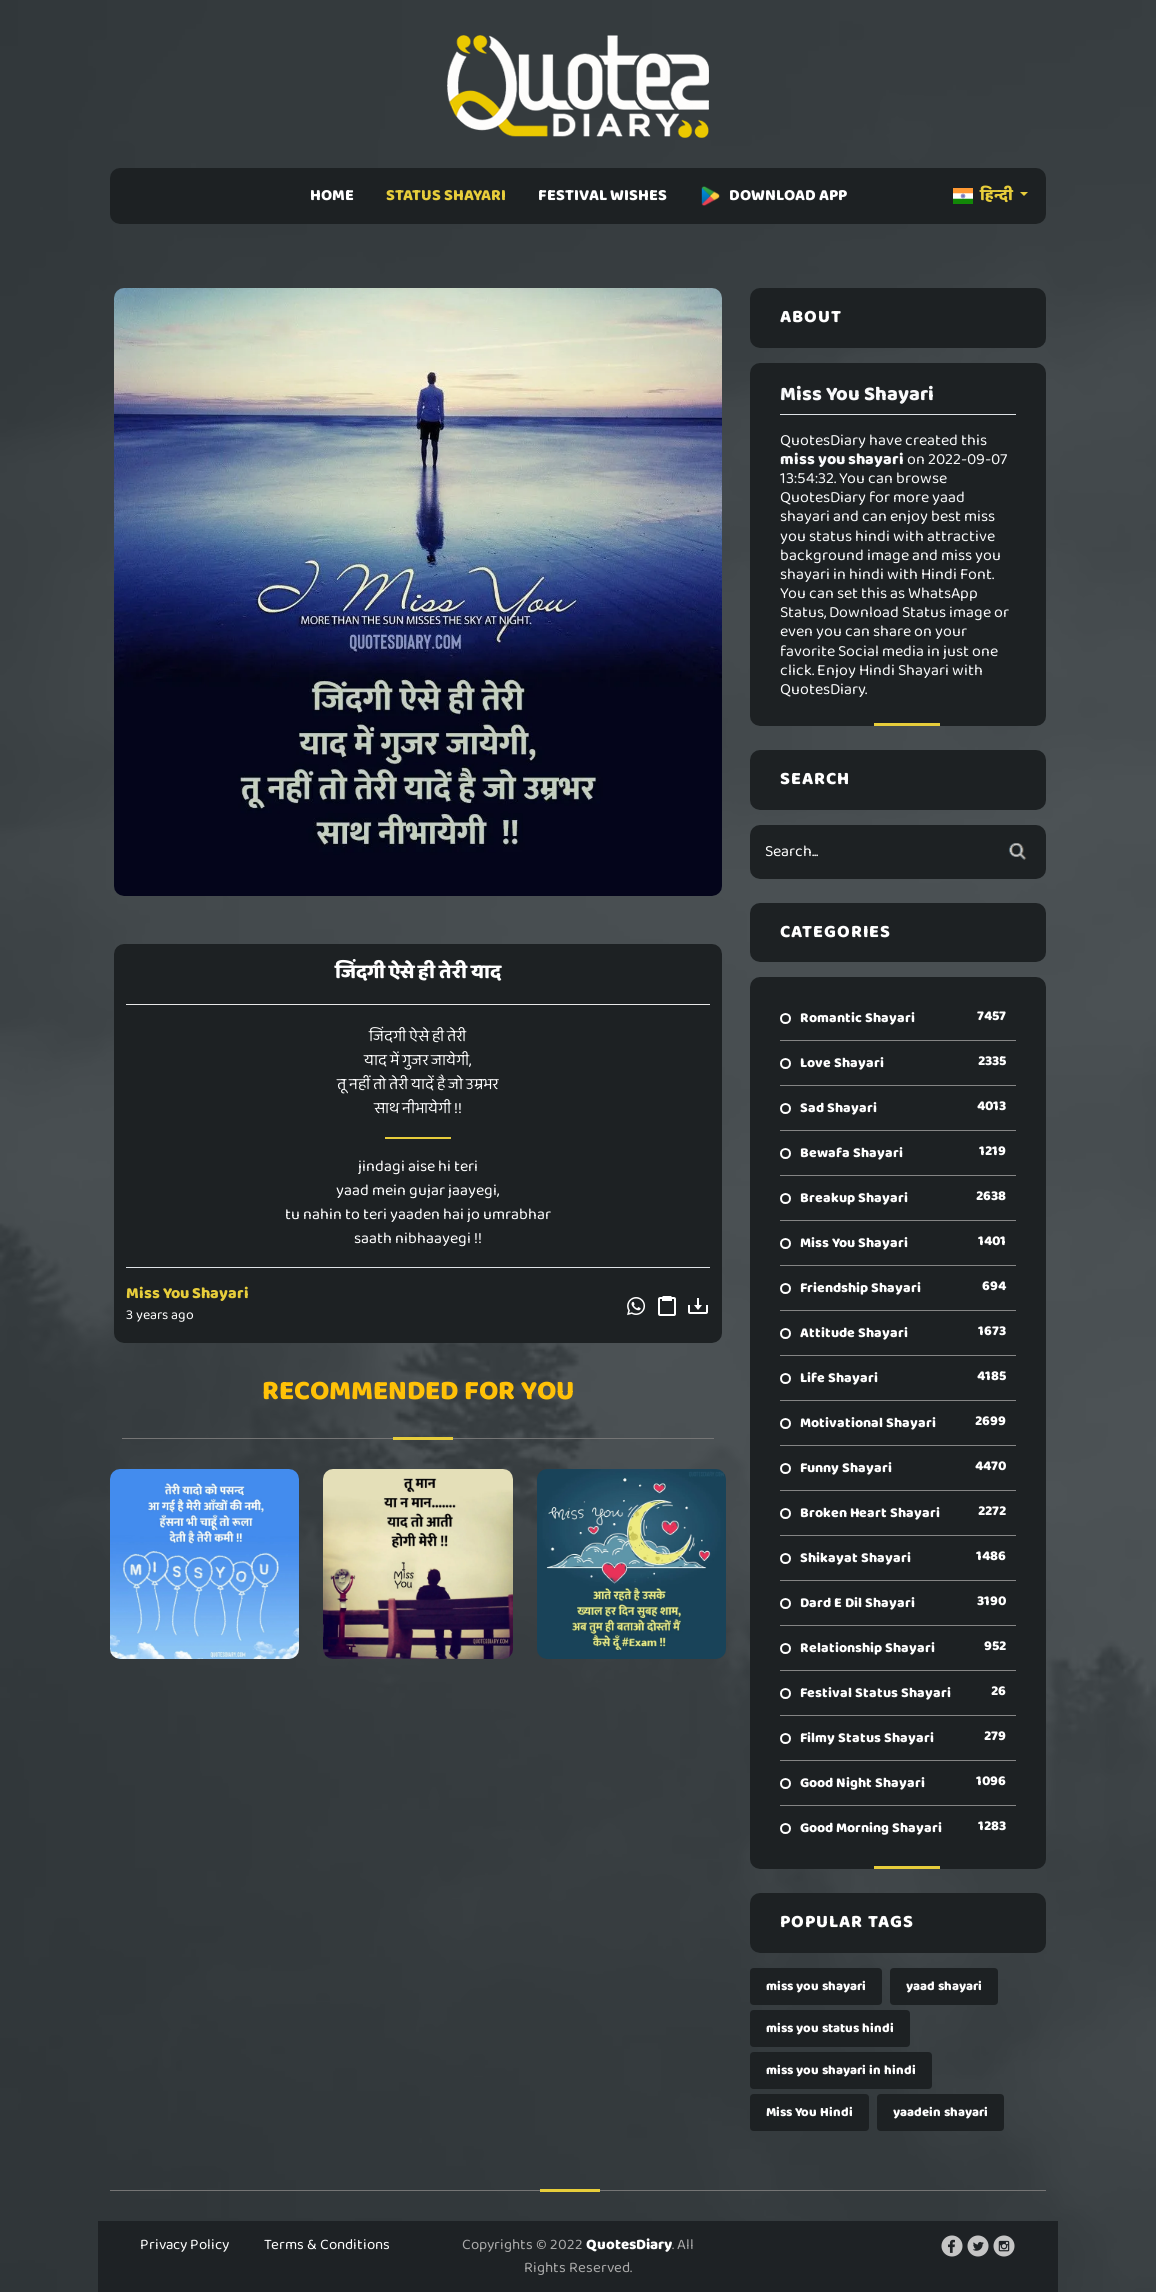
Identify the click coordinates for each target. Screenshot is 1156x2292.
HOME (332, 195)
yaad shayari (944, 1986)
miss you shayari (816, 1986)
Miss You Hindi (809, 2112)
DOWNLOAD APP (773, 195)
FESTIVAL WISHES (602, 195)
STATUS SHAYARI (446, 195)
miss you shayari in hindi (841, 2070)
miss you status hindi (830, 2028)
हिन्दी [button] (984, 195)
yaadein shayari (940, 2112)
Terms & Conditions (327, 2245)
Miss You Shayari (187, 1293)
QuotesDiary (629, 2245)
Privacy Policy (184, 2245)
